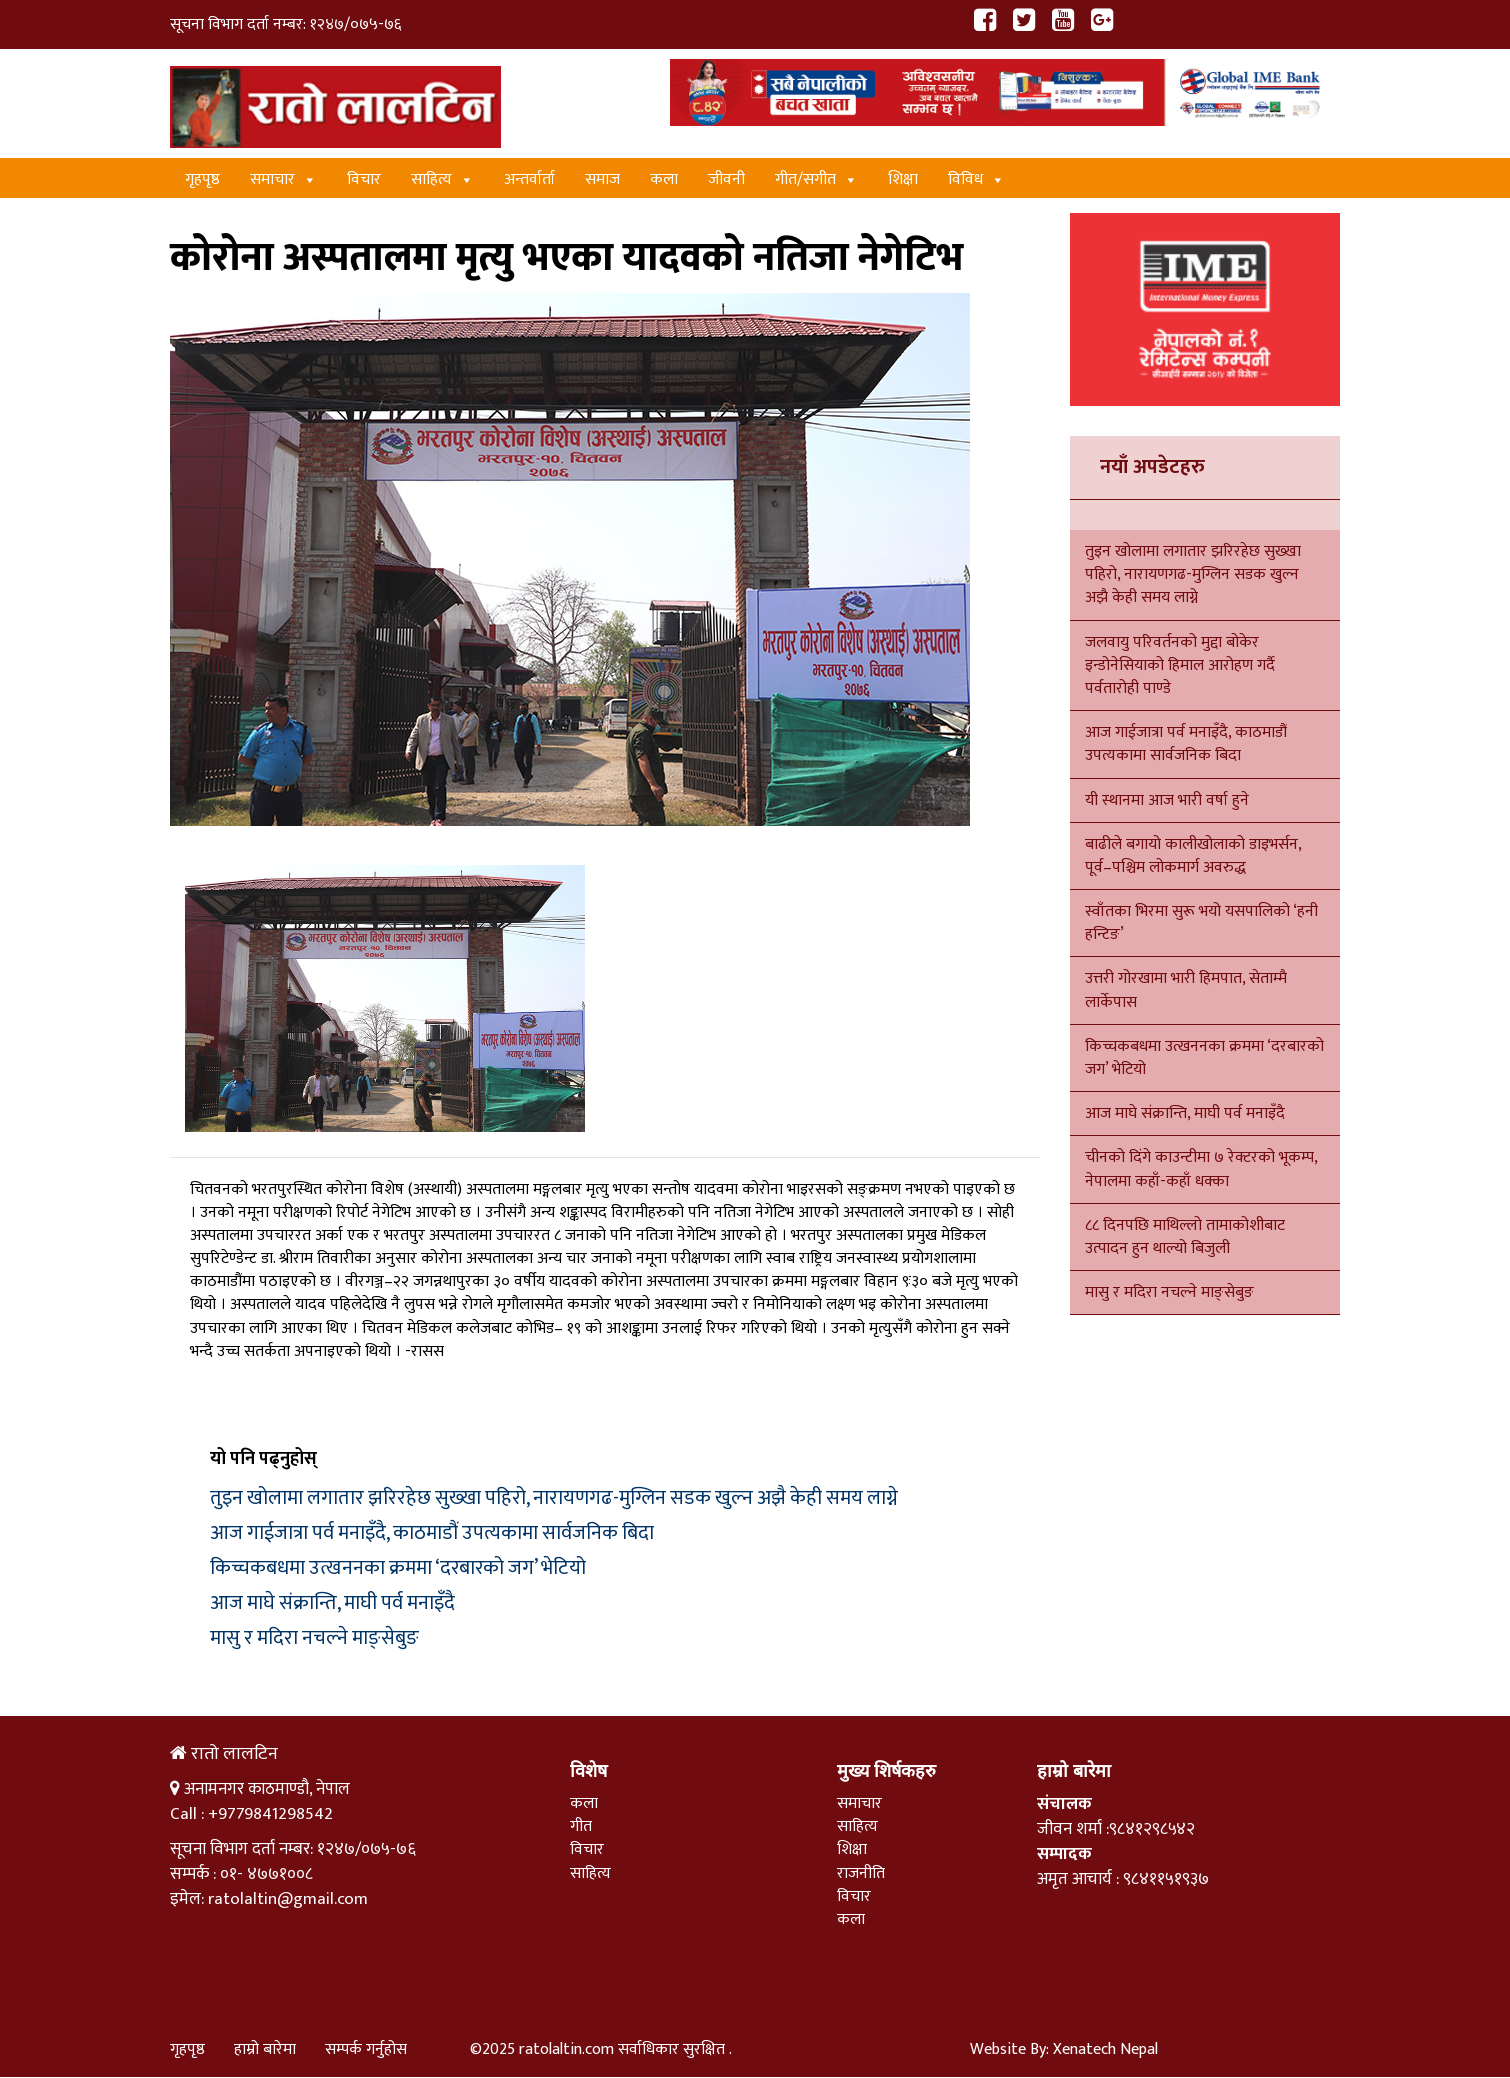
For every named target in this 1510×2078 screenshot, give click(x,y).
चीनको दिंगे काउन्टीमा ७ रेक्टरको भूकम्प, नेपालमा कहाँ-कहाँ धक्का (1201, 1169)
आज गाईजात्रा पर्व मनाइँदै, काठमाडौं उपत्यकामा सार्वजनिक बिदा (432, 1533)
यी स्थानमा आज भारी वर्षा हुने (1167, 800)
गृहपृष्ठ (202, 179)
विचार (364, 179)
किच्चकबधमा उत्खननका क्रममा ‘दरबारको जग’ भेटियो (398, 1568)
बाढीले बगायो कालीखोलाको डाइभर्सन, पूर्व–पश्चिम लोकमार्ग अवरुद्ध (1193, 856)
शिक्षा (903, 179)
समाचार (283, 179)
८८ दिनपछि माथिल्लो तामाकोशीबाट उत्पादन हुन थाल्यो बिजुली (1185, 1237)
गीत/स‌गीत (816, 179)
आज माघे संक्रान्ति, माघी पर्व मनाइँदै (332, 1603)
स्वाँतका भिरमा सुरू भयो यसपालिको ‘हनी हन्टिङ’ (1201, 923)
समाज (602, 179)
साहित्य (442, 179)
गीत (581, 1826)
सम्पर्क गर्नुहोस (366, 2049)
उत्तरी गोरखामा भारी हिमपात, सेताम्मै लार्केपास (1186, 990)
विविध (976, 179)
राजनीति (861, 1873)
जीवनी (726, 179)
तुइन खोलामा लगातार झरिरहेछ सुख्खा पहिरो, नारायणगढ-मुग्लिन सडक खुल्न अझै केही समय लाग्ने (554, 1498)
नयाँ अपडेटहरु (1152, 467)
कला (664, 179)
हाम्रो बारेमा (265, 2049)
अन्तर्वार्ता (529, 179)
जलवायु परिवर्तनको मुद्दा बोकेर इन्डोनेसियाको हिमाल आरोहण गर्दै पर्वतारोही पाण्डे (1180, 665)
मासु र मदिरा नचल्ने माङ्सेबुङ (314, 1638)
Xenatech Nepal (1105, 2049)
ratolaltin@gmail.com (288, 1899)
